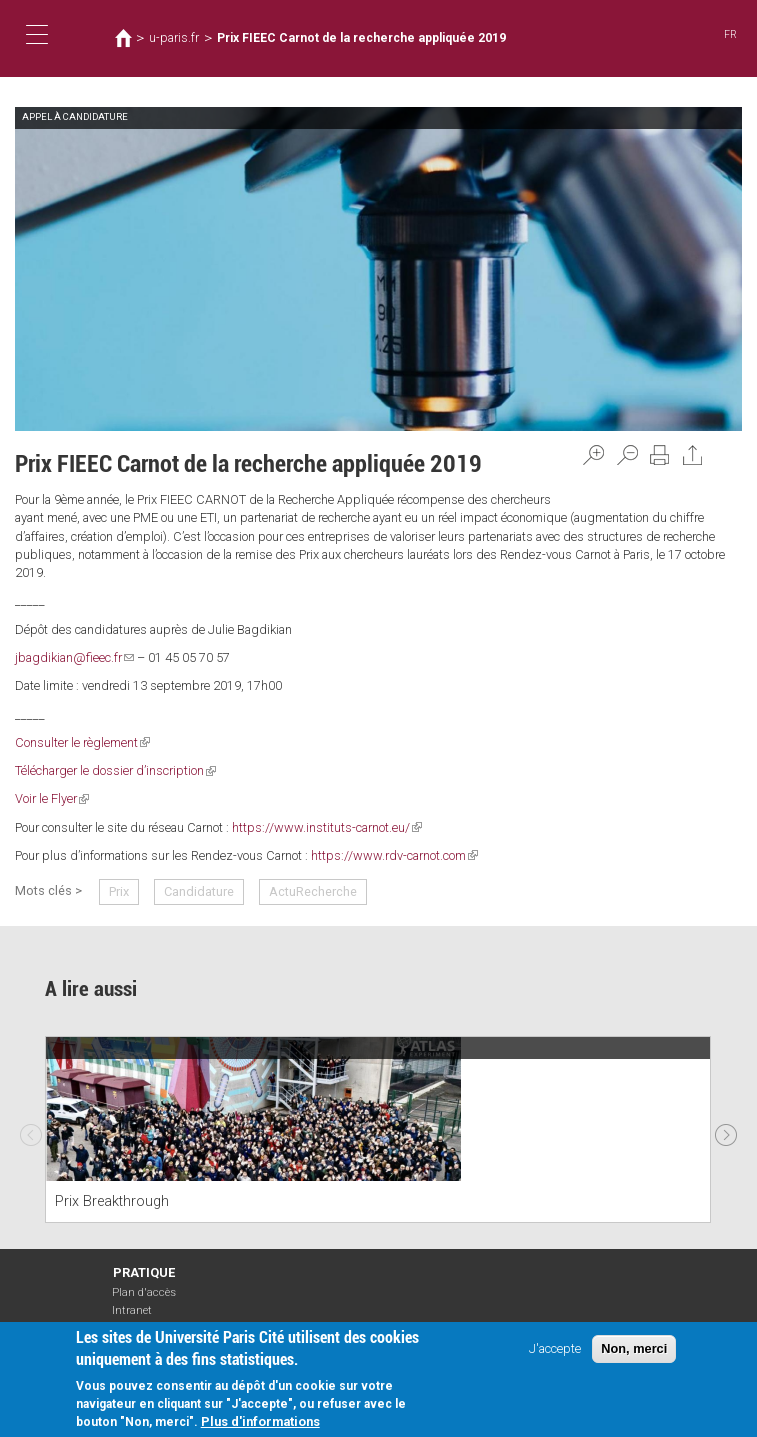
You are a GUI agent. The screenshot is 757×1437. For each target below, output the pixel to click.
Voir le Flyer (52, 798)
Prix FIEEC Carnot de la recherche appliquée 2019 (361, 38)
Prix (119, 891)
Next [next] (726, 1130)
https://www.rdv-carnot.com (394, 855)
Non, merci (634, 1348)
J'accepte (555, 1348)
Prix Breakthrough (112, 1201)
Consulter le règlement (82, 742)
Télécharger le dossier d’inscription (115, 770)
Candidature (199, 891)
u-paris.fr (174, 38)
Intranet (132, 1310)
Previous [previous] (31, 1130)
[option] (378, 1129)
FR (730, 34)
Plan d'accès (144, 1292)
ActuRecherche (313, 891)
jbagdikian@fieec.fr (74, 657)
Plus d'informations (260, 1422)
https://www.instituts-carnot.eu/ (327, 827)
